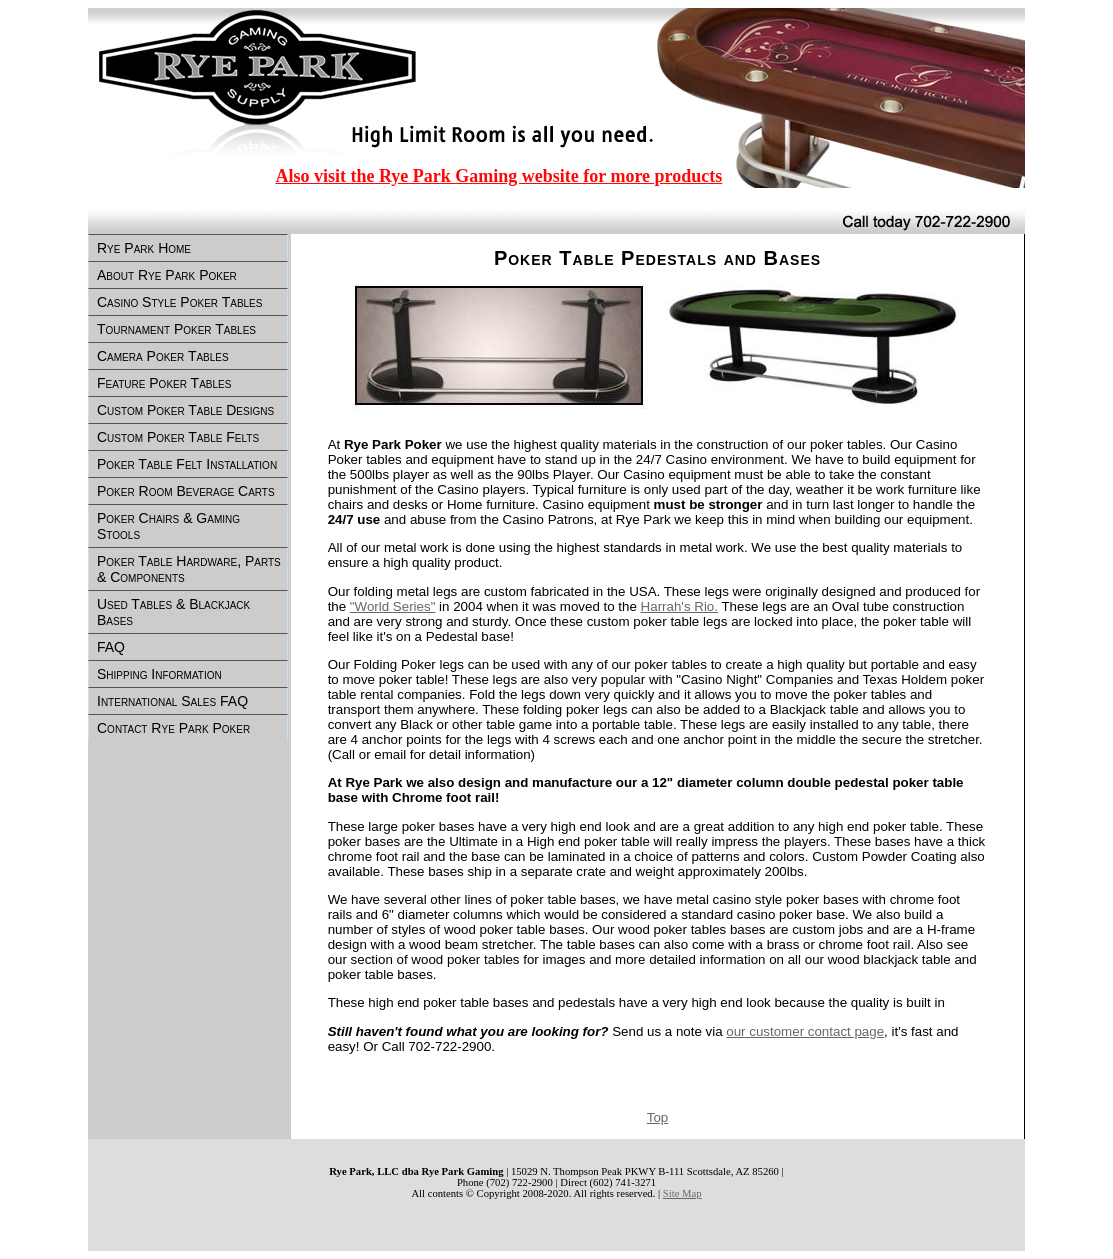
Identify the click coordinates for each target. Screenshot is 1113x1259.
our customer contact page (805, 1031)
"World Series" (393, 606)
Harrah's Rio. (679, 606)
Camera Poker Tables (163, 356)
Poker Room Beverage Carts (186, 491)
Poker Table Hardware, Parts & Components (189, 569)
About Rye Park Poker (167, 275)
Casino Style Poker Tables (179, 302)
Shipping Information (159, 674)
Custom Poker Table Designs (185, 410)
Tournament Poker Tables (176, 329)
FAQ (111, 647)
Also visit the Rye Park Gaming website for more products (498, 176)
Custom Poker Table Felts (178, 437)
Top (658, 1117)
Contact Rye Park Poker (173, 728)
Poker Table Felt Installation (187, 464)
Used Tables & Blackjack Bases (173, 612)
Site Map (682, 1193)
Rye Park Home (144, 248)
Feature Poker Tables (164, 383)
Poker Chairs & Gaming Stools (168, 526)
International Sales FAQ (172, 701)
